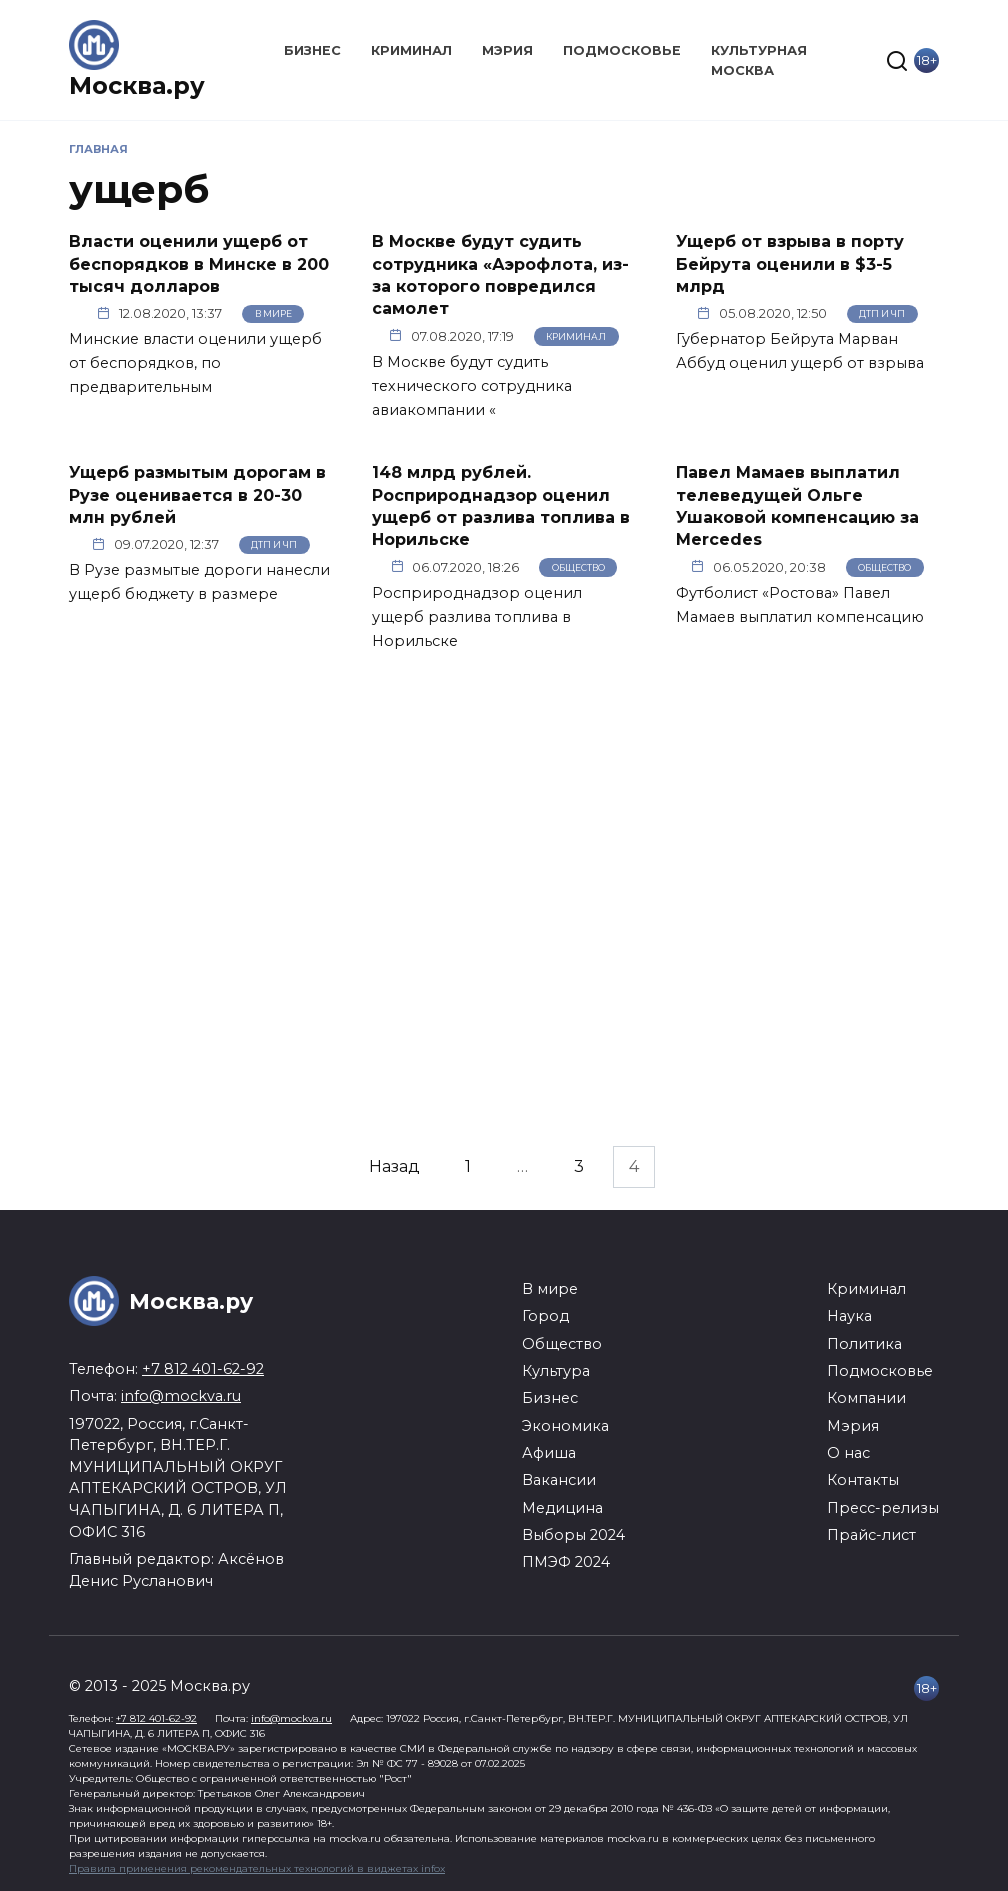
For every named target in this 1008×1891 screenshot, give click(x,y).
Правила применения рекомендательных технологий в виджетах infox (257, 1868)
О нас (848, 1453)
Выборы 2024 (573, 1535)
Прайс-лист (871, 1535)
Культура (556, 1371)
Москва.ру (137, 85)
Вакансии (559, 1480)
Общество (578, 567)
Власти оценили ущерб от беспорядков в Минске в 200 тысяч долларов (199, 264)
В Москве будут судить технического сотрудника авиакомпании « (472, 386)
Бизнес (312, 50)
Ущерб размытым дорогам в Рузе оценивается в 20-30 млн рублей (197, 495)
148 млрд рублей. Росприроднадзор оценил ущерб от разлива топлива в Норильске (501, 506)
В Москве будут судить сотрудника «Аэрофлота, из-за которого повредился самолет (500, 275)
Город (545, 1316)
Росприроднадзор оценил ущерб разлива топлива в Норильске (477, 617)
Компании (866, 1398)
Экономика (565, 1426)
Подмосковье (622, 50)
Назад (394, 1167)
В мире (273, 313)
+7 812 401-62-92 (203, 1369)
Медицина (562, 1508)
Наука (849, 1316)
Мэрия (507, 50)
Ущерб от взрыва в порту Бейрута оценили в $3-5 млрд (790, 264)
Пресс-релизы (883, 1508)
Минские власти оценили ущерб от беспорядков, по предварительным (195, 363)
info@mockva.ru (181, 1396)
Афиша (549, 1453)
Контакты (863, 1480)
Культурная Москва (759, 60)
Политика (864, 1344)
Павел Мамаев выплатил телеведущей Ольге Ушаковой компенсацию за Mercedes (797, 506)
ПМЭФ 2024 (566, 1562)
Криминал (411, 50)
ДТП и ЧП (882, 313)
